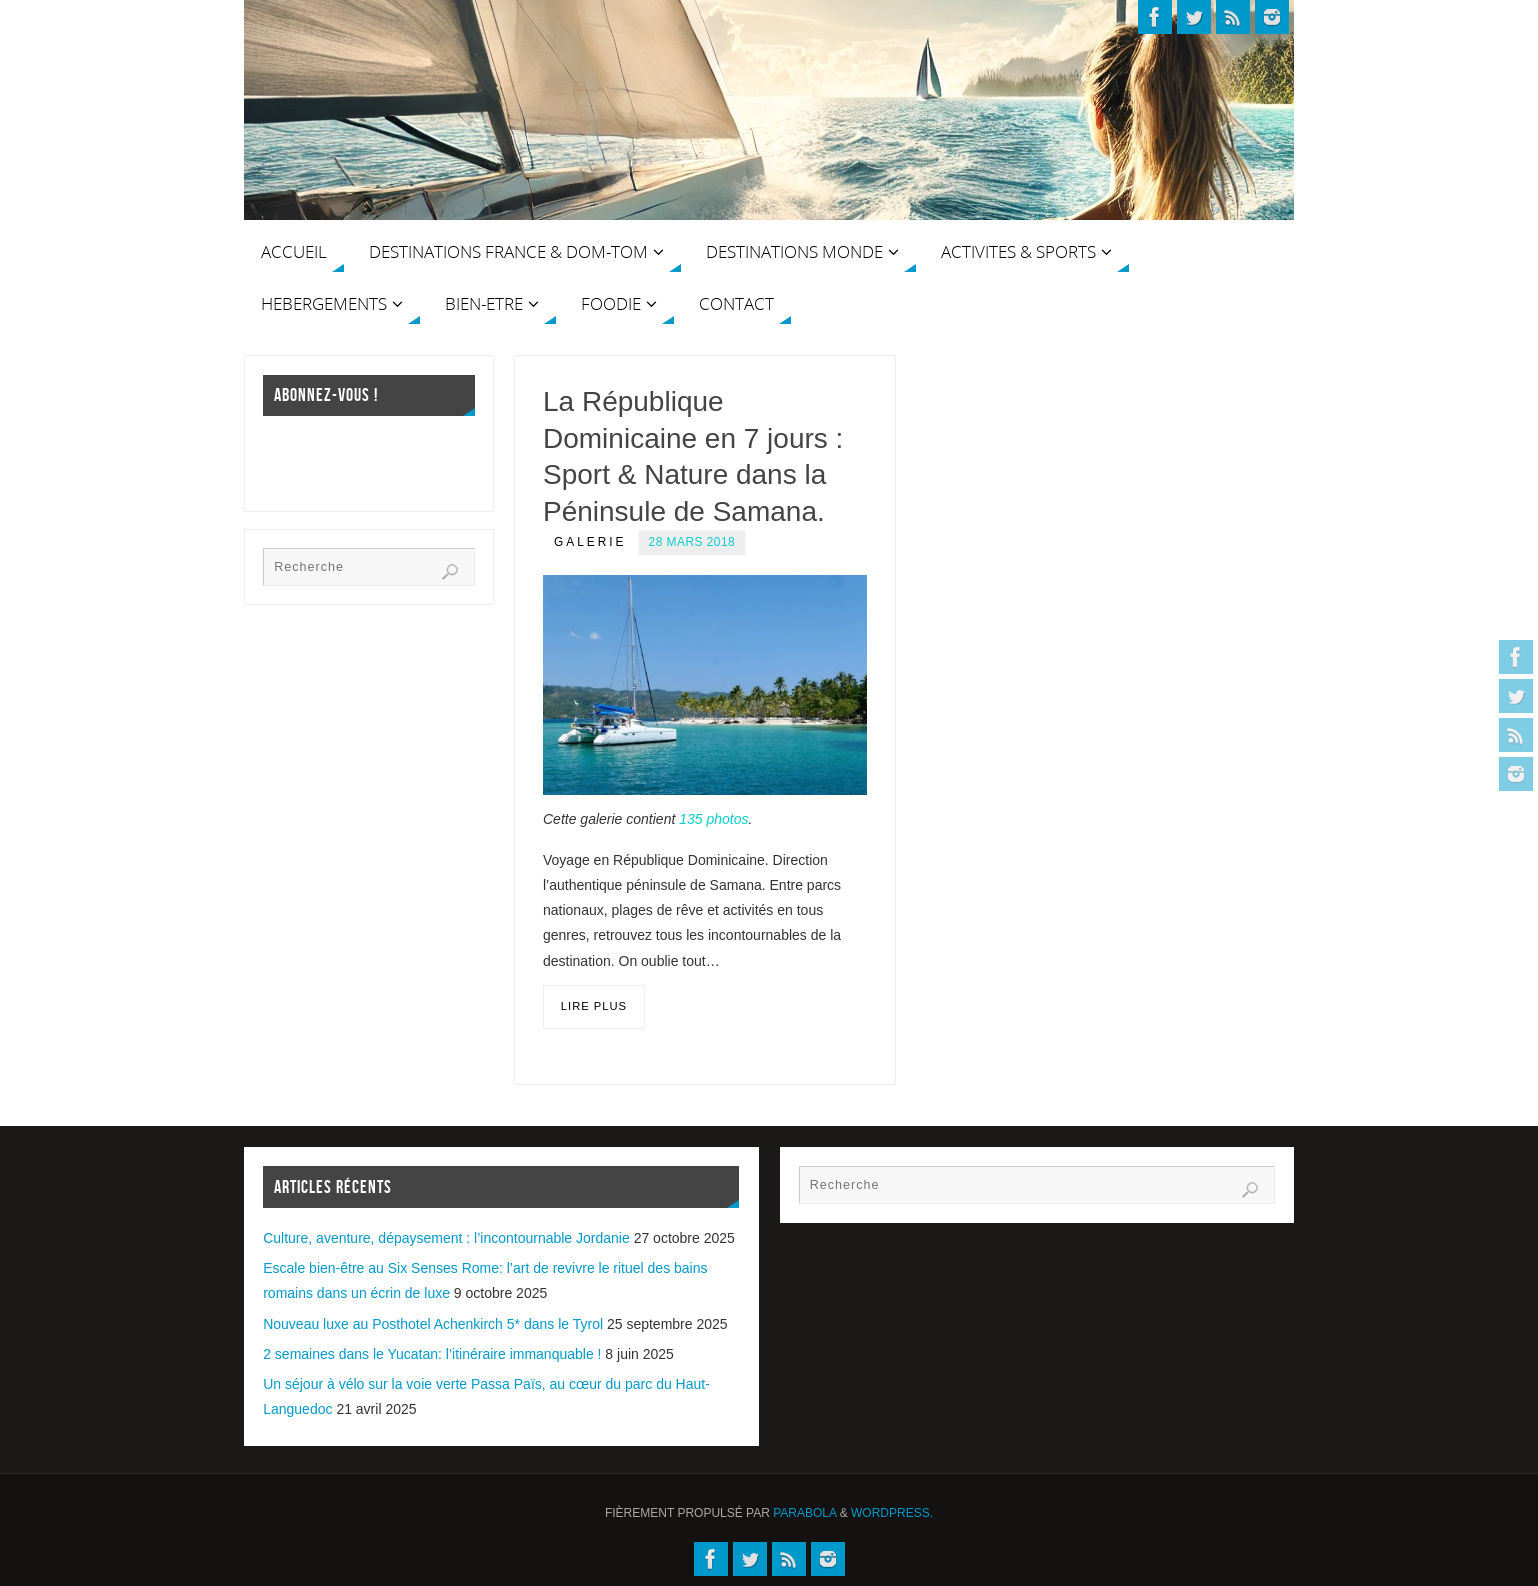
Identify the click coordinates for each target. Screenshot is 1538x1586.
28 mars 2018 (692, 542)
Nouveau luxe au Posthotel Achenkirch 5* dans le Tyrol (433, 1324)
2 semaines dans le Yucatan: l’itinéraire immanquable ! (432, 1354)
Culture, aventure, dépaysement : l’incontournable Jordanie (446, 1238)
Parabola (804, 1513)
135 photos (713, 819)
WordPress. (892, 1513)
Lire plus (594, 1006)
